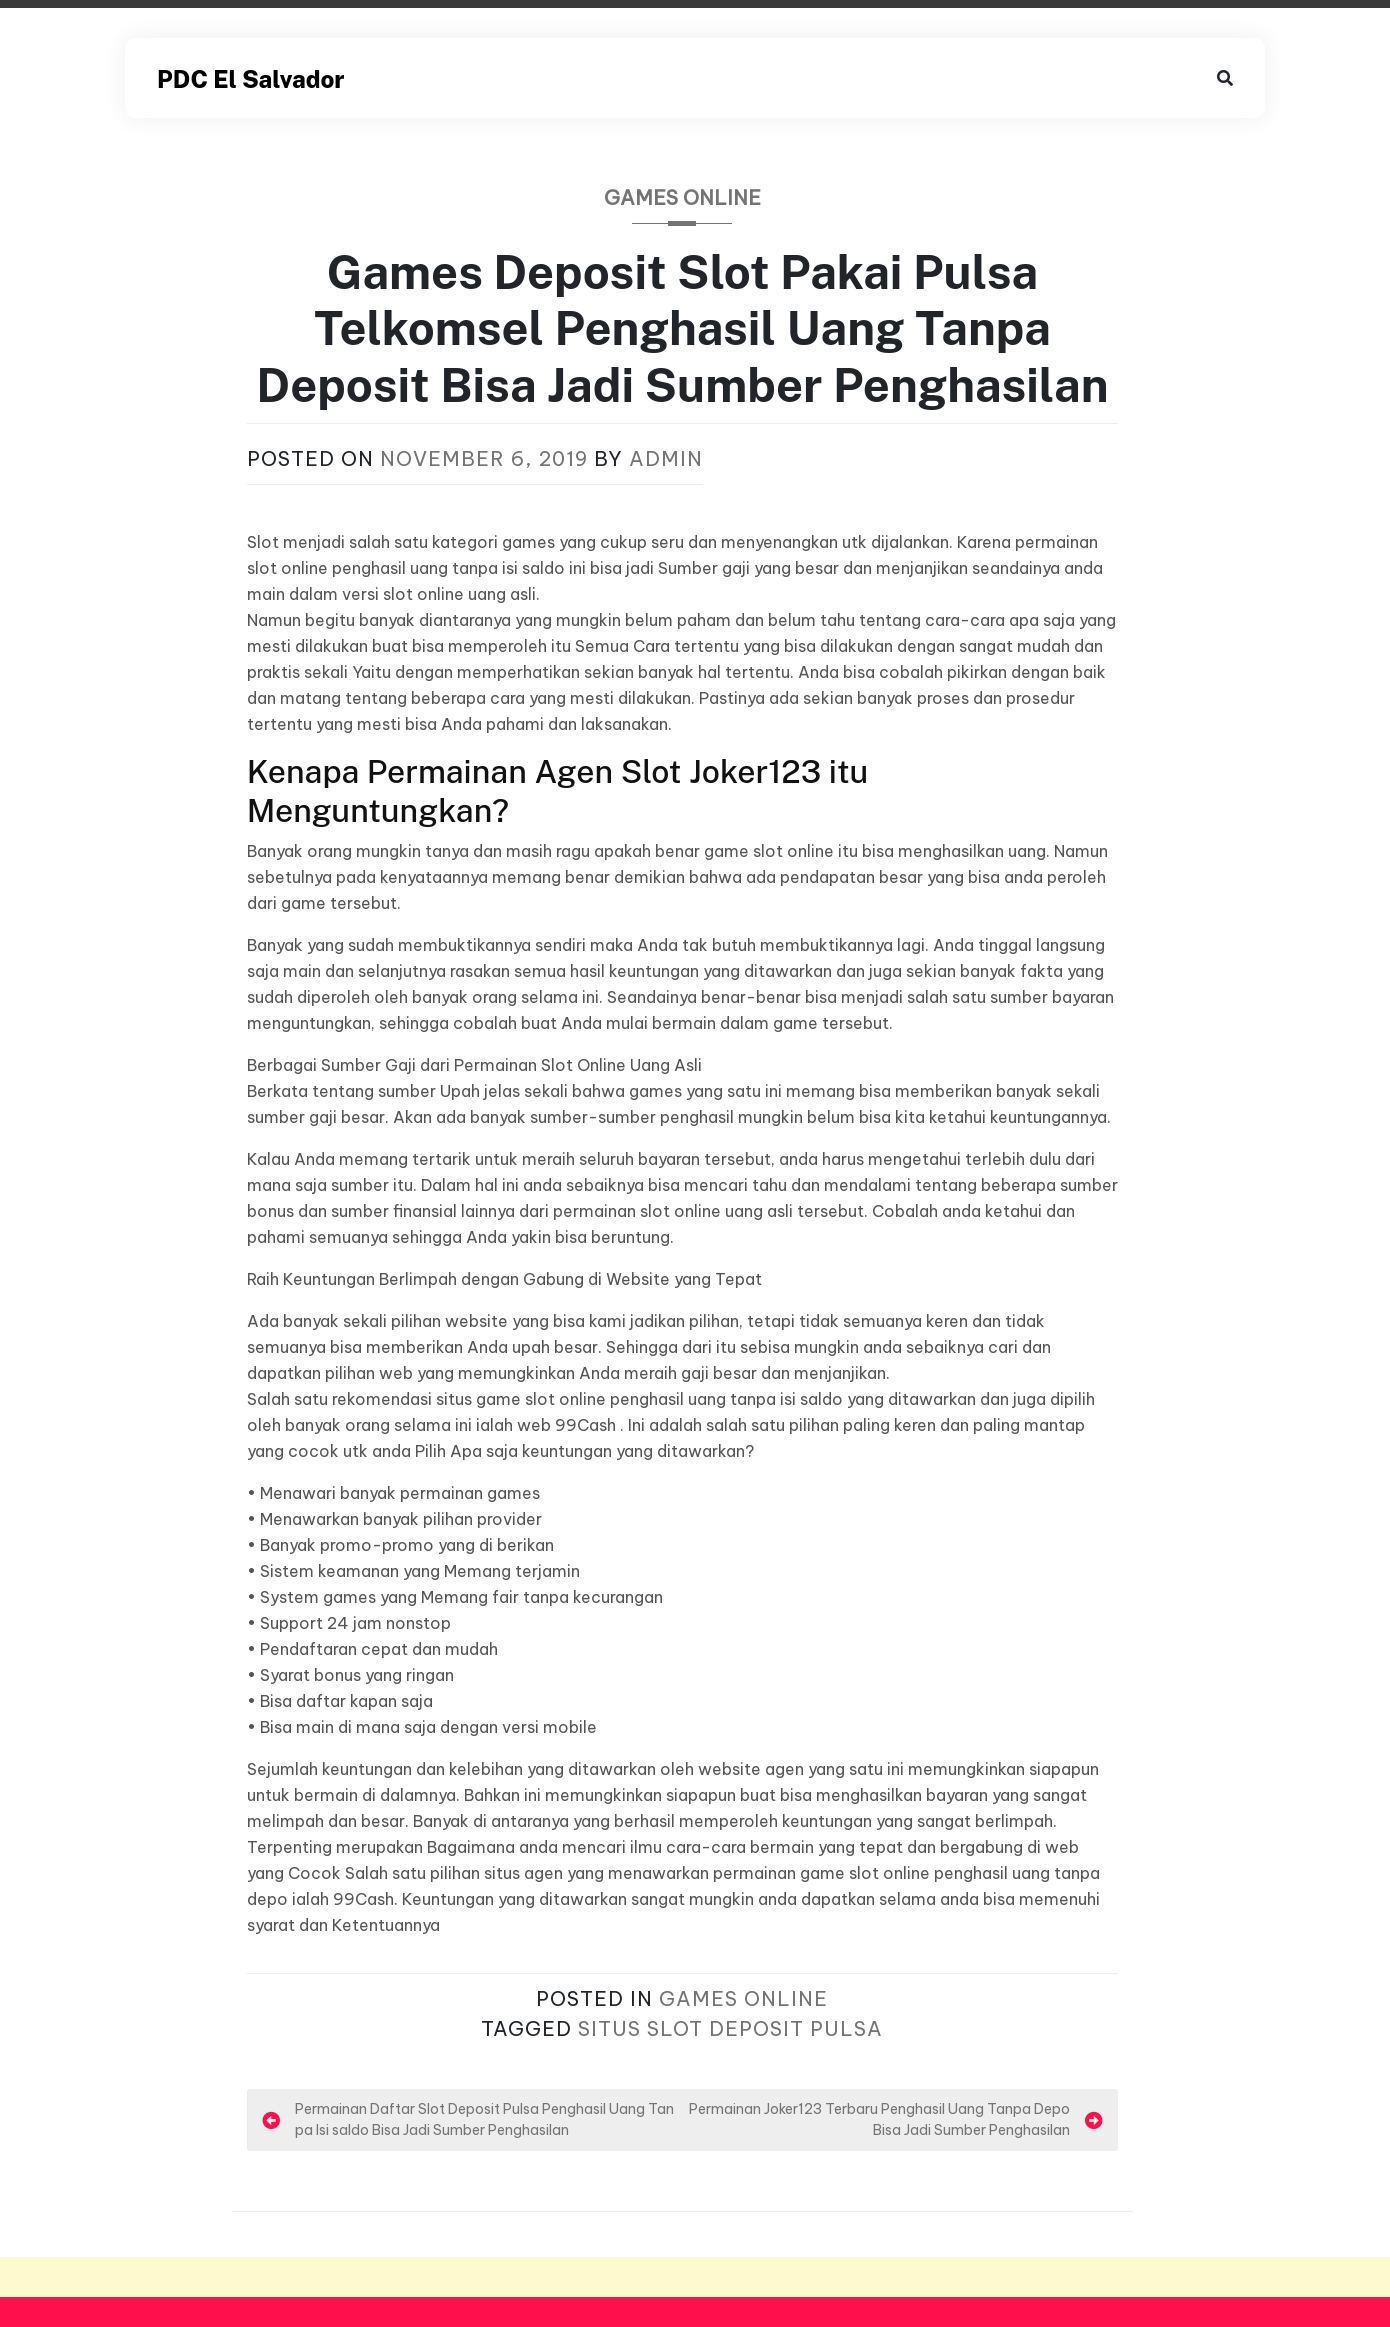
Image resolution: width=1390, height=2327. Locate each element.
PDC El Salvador (250, 79)
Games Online (682, 197)
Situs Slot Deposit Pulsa (730, 2028)
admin (666, 458)
